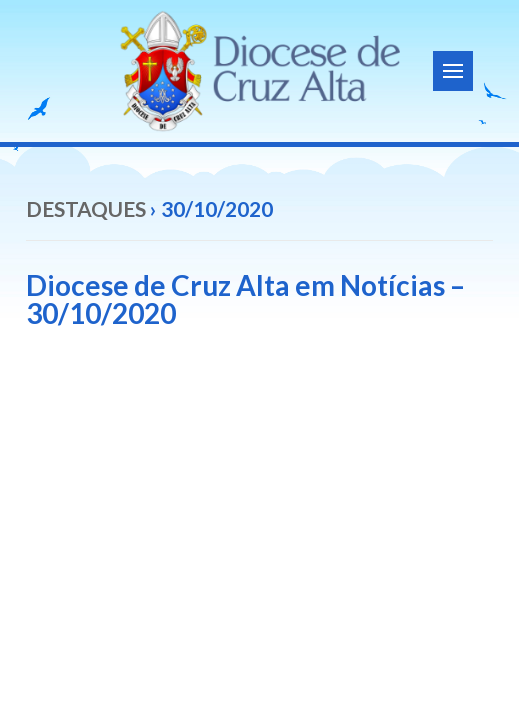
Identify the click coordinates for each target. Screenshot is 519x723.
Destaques (86, 208)
